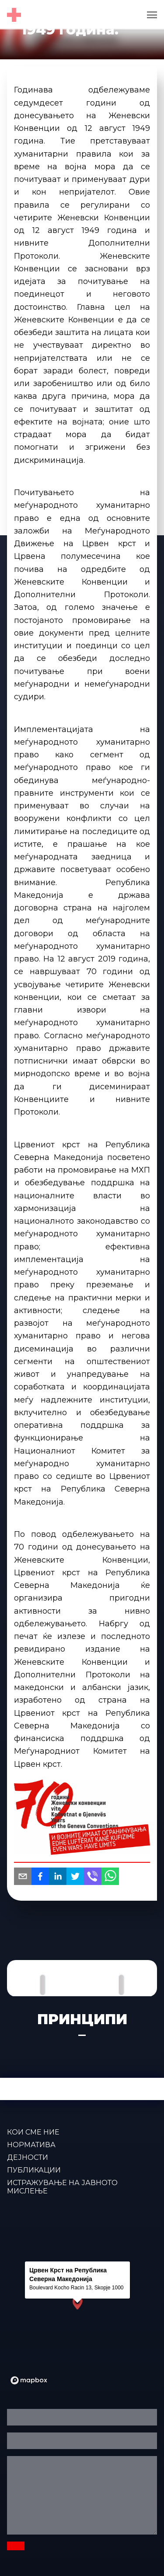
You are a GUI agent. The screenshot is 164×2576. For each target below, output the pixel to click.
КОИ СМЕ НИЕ (33, 2132)
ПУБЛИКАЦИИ (34, 2170)
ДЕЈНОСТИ (27, 2157)
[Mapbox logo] (29, 2380)
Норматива (31, 2145)
